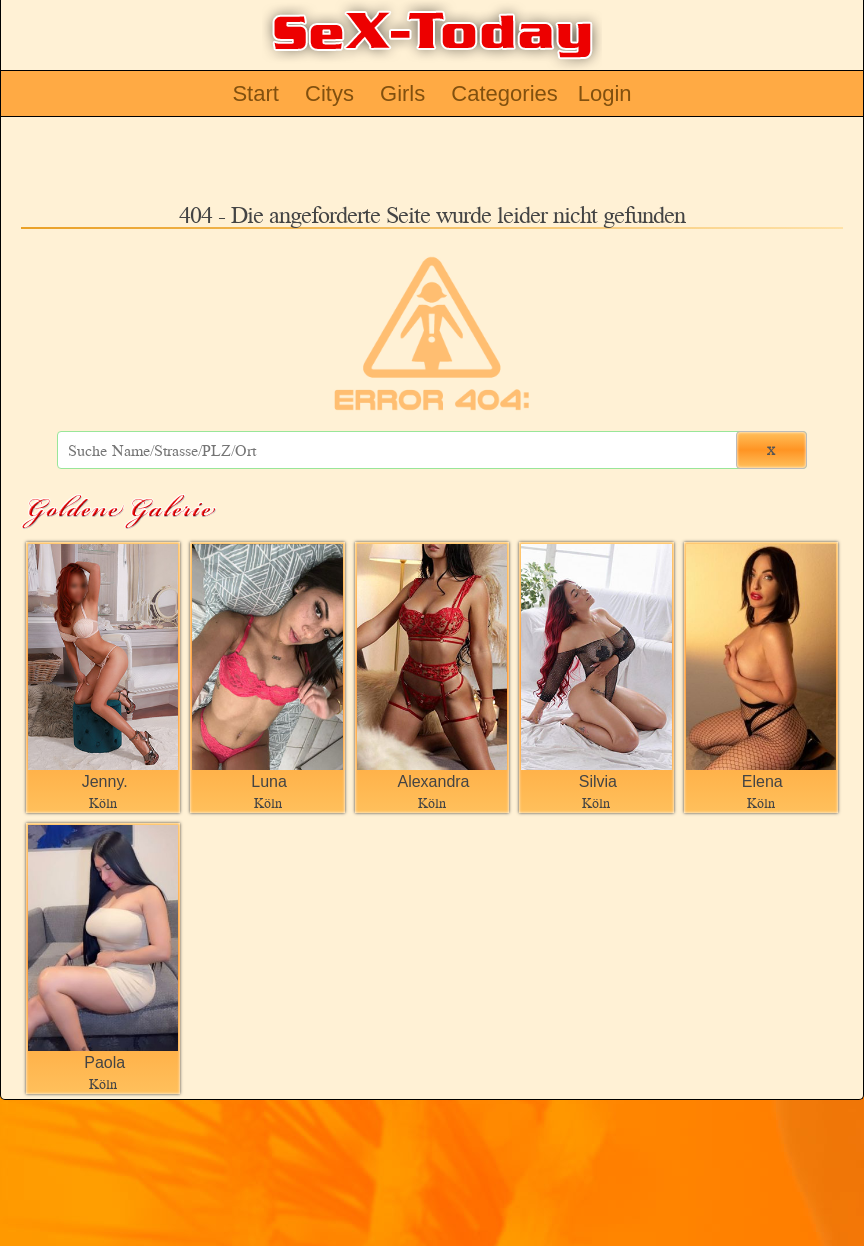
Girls (402, 93)
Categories (504, 93)
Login (605, 93)
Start (255, 93)
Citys (329, 93)
